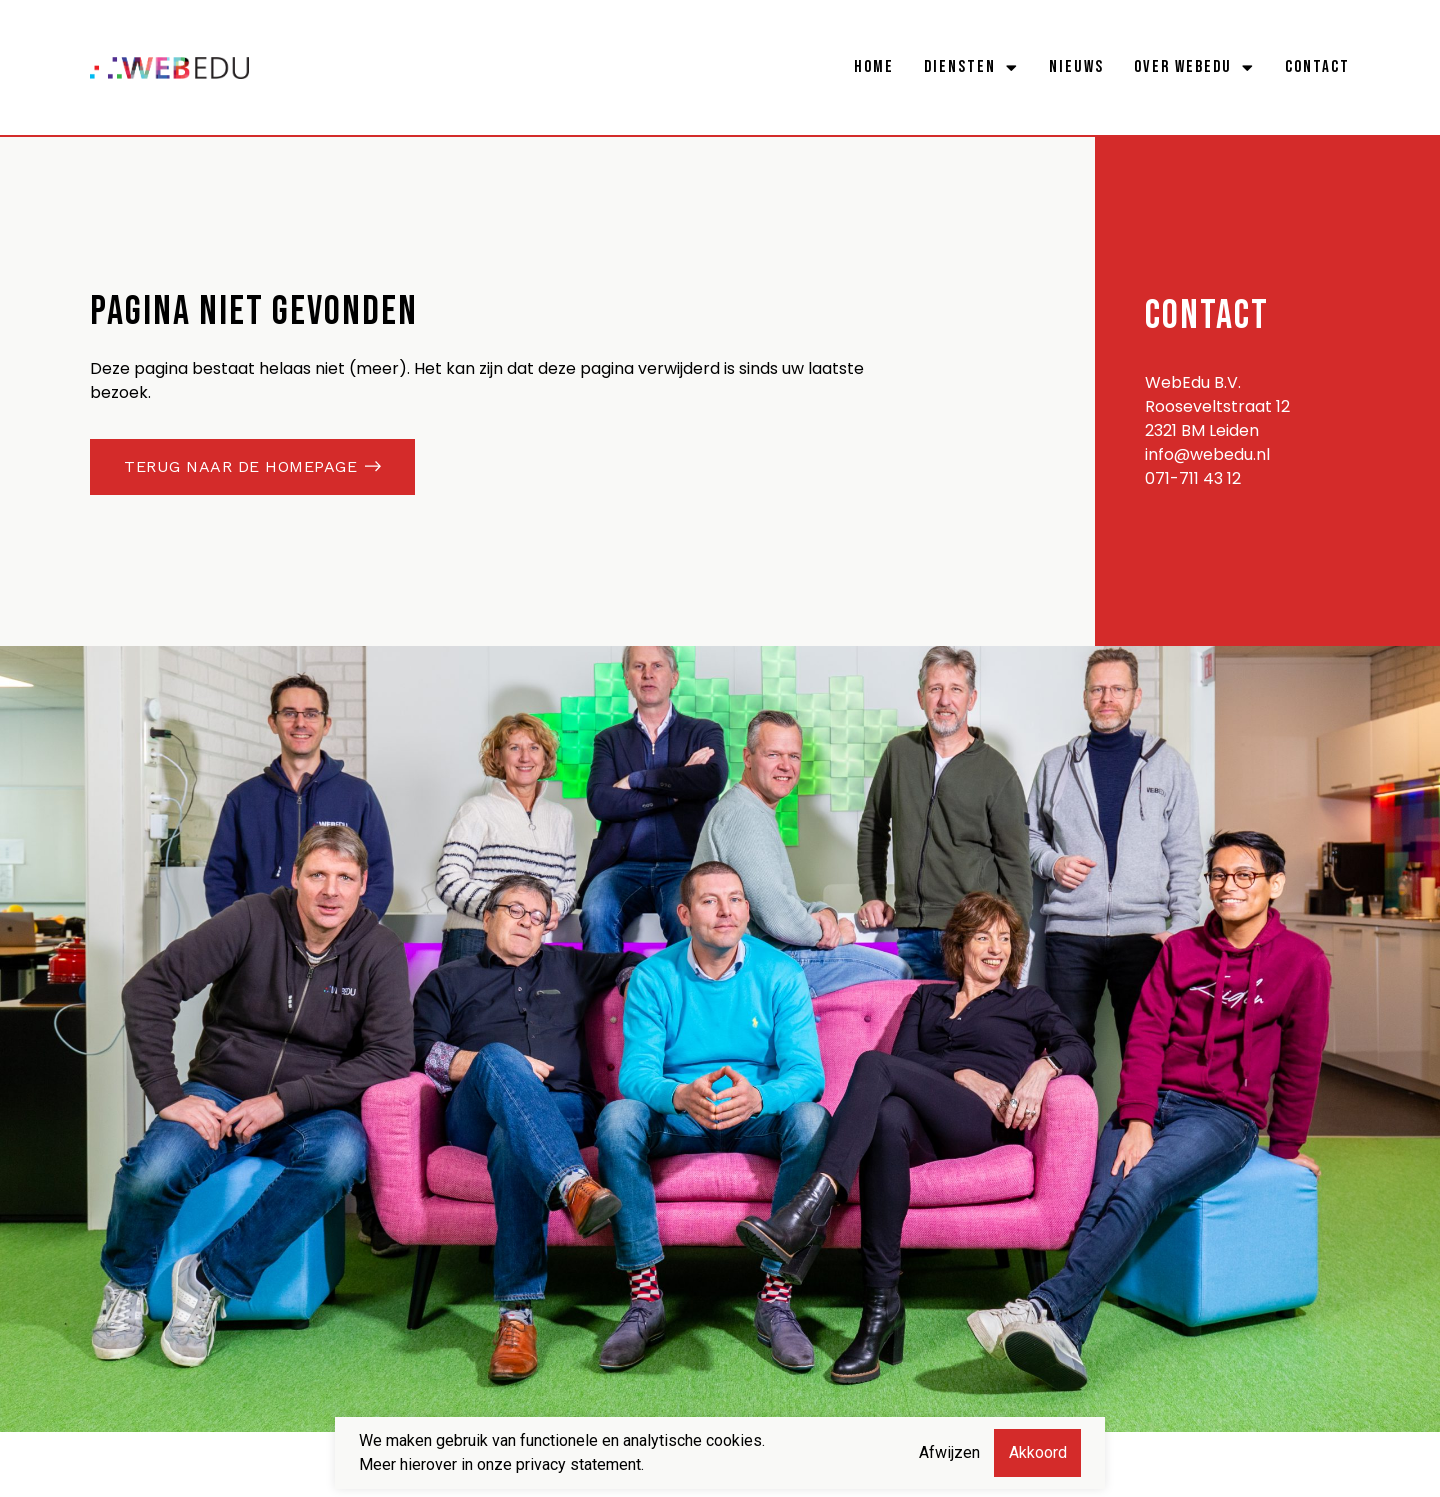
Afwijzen (949, 1452)
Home (874, 67)
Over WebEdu (1194, 67)
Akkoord (1038, 1452)
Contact (1317, 67)
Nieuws (1076, 67)
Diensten (971, 67)
